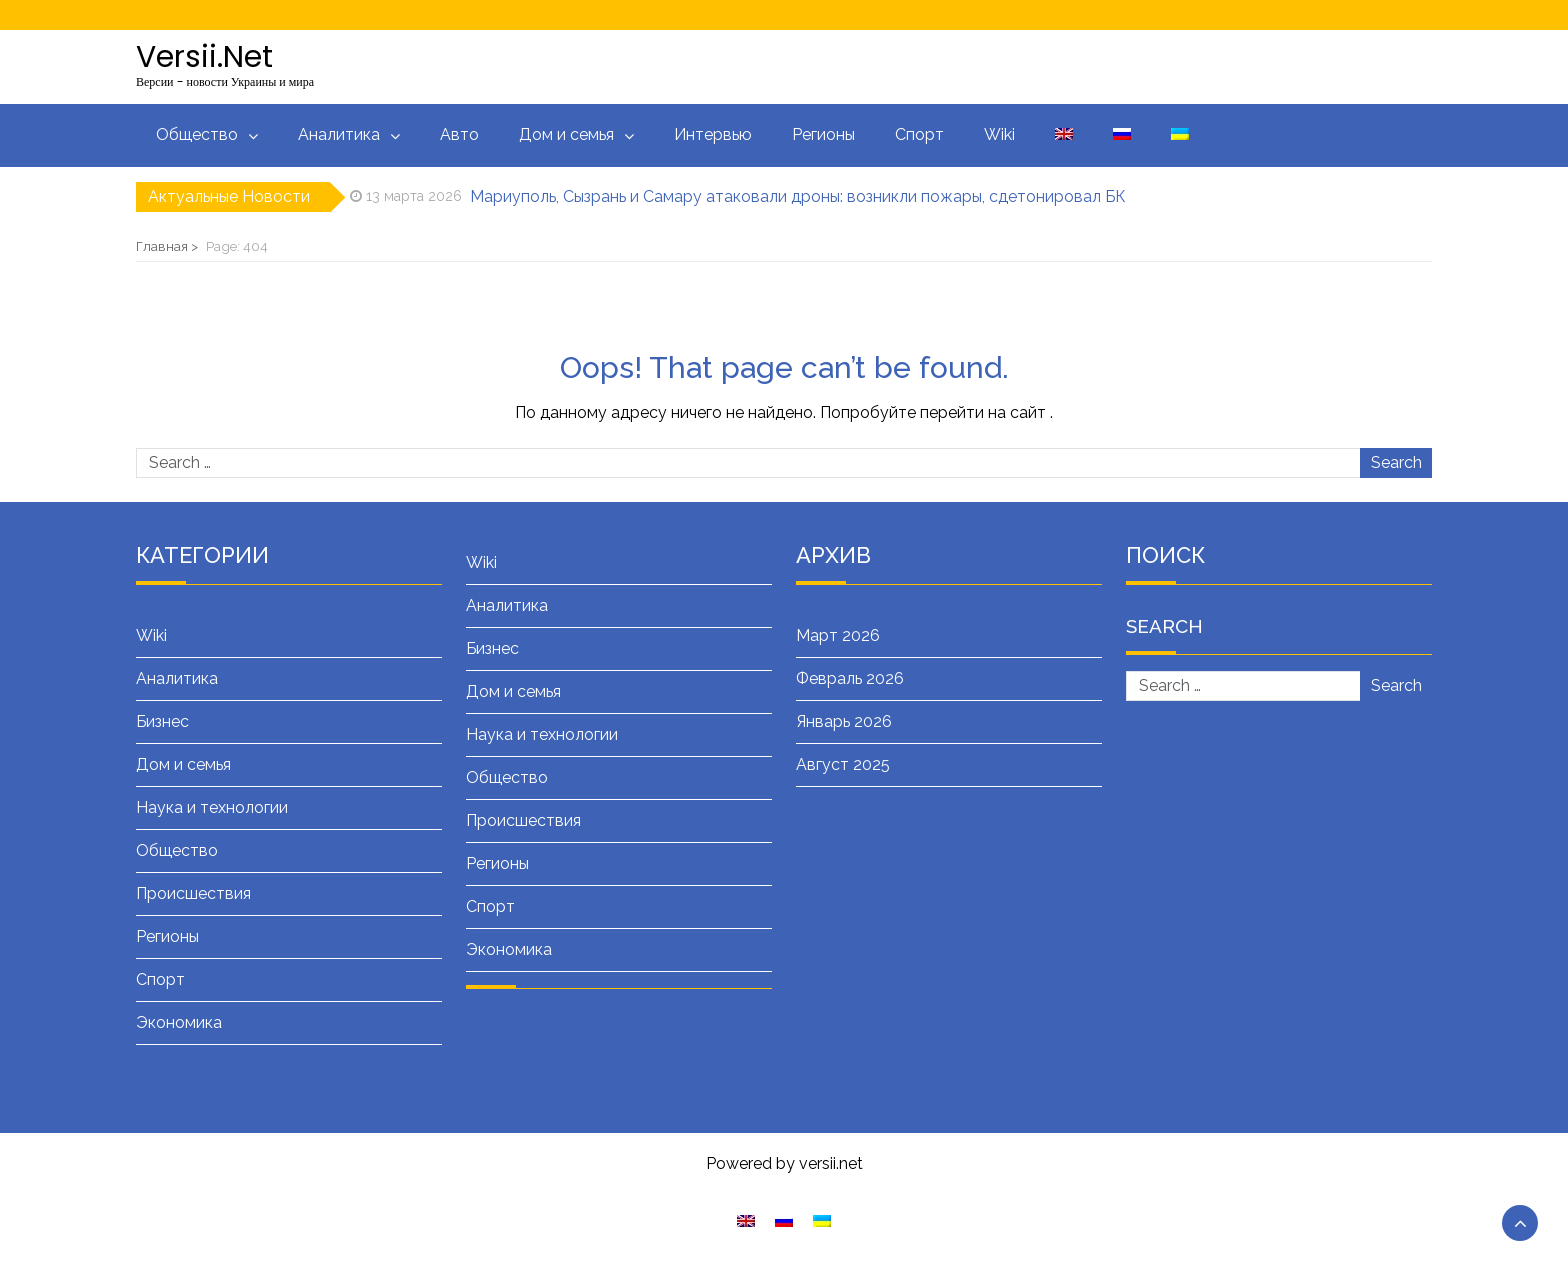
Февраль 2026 (850, 678)
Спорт (919, 134)
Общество (197, 134)
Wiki (999, 134)
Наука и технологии (212, 807)
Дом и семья (566, 134)
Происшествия (193, 893)
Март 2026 (838, 635)
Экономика (179, 1022)
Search (1396, 462)
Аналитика (339, 134)
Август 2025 (843, 764)
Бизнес (162, 721)
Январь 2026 (844, 721)
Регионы (823, 134)
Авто (459, 134)
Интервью (713, 134)
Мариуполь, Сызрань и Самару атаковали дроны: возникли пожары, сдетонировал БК (798, 196)
